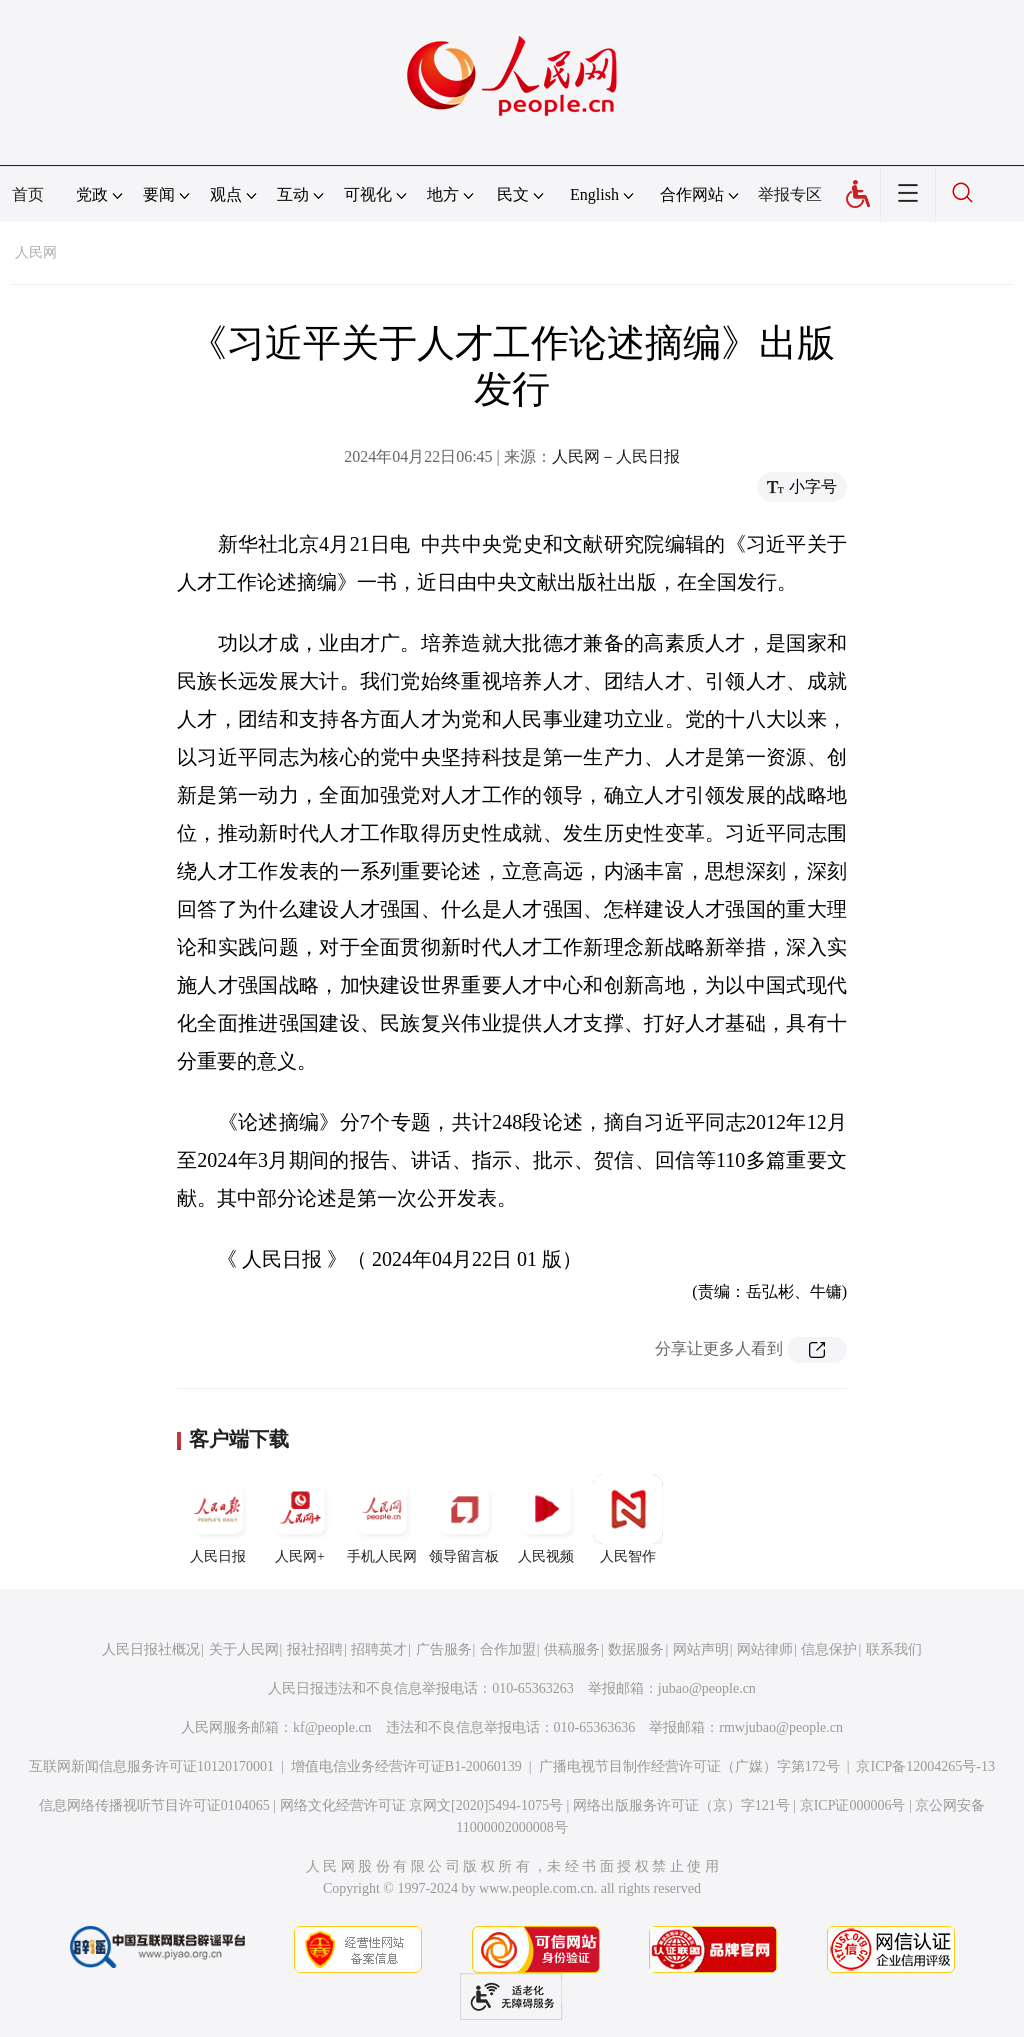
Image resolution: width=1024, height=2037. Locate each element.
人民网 (36, 252)
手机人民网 (382, 1519)
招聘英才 (379, 1649)
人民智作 (628, 1519)
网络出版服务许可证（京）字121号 (681, 1805)
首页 (28, 194)
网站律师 (765, 1649)
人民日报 (218, 1519)
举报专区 (790, 194)
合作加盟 (508, 1649)
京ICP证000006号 (853, 1805)
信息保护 (829, 1649)
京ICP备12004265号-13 (925, 1766)
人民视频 (546, 1519)
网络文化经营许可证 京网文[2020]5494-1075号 (422, 1805)
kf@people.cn (332, 1727)
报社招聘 (315, 1649)
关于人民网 (244, 1649)
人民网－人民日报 (616, 456)
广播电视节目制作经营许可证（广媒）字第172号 (689, 1766)
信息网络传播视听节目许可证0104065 (154, 1805)
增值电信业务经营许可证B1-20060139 (406, 1766)
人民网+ (300, 1519)
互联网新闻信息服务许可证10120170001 (151, 1766)
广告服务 (444, 1649)
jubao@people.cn (707, 1688)
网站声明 (701, 1649)
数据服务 (636, 1649)
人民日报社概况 (151, 1649)
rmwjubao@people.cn (781, 1727)
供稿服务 (572, 1649)
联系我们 (894, 1649)
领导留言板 (464, 1519)
